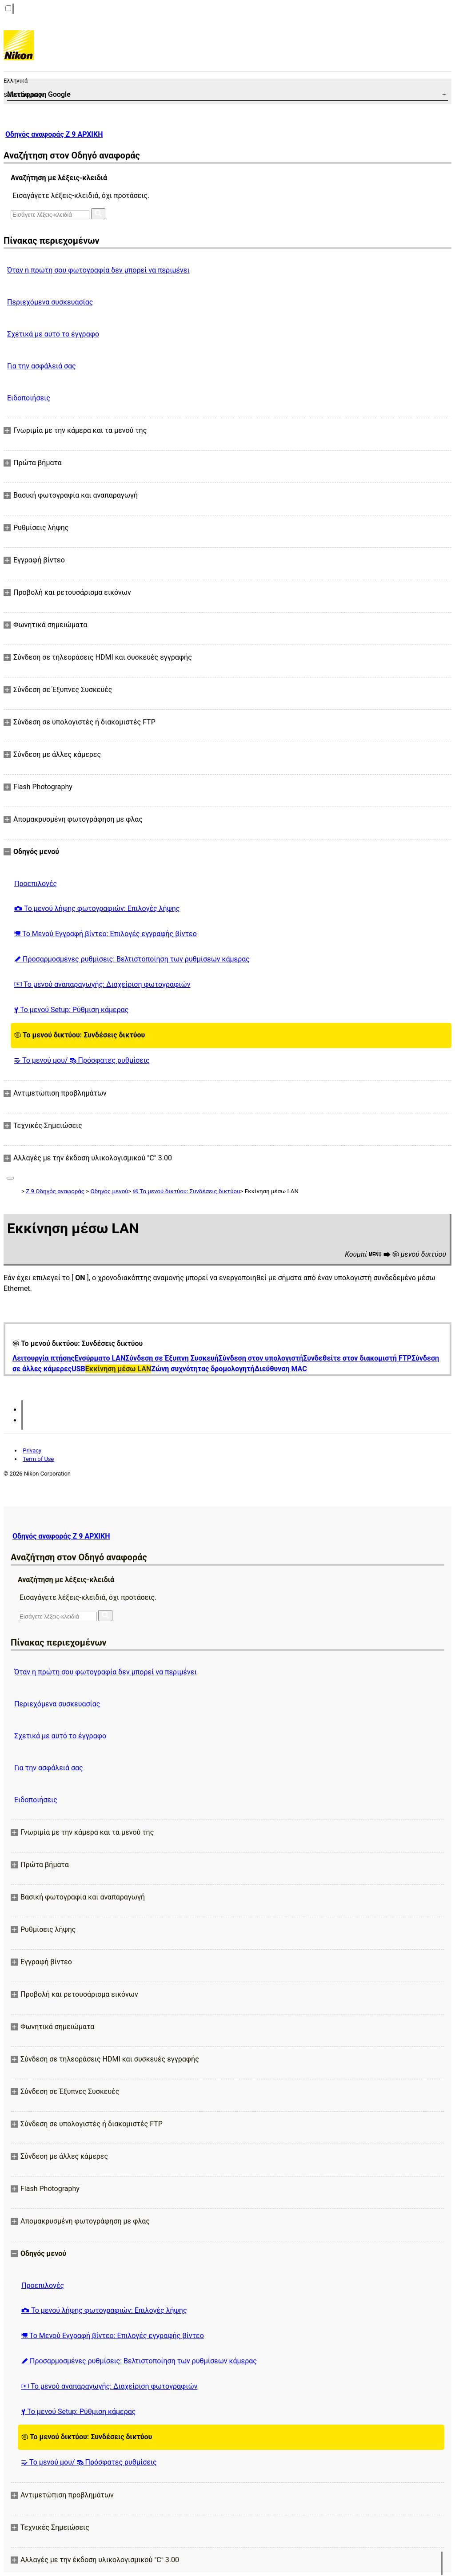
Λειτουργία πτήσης (43, 1358)
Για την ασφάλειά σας (41, 366)
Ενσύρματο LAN (100, 1358)
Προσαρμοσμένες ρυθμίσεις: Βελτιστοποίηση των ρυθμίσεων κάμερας (132, 959)
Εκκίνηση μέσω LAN (118, 1369)
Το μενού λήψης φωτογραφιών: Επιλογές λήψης (97, 908)
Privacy (32, 1450)
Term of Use (38, 1459)
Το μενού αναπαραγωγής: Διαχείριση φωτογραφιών (102, 984)
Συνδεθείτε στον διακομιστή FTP (357, 1358)
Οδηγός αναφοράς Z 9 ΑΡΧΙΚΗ (54, 134)
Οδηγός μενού (109, 1191)
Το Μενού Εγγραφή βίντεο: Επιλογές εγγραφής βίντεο (105, 934)
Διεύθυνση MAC (280, 1369)
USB (78, 1369)
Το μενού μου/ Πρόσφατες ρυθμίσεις (82, 1060)
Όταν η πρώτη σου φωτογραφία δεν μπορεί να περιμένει (98, 270)
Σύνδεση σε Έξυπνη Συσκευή (172, 1358)
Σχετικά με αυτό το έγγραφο (53, 334)
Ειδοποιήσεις (28, 398)
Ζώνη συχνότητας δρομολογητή (202, 1369)
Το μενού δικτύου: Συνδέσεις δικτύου (79, 1035)
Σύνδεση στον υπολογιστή (261, 1358)
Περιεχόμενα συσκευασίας (50, 302)
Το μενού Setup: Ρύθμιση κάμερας (71, 1009)
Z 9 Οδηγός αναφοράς (55, 1191)
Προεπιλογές (35, 883)
